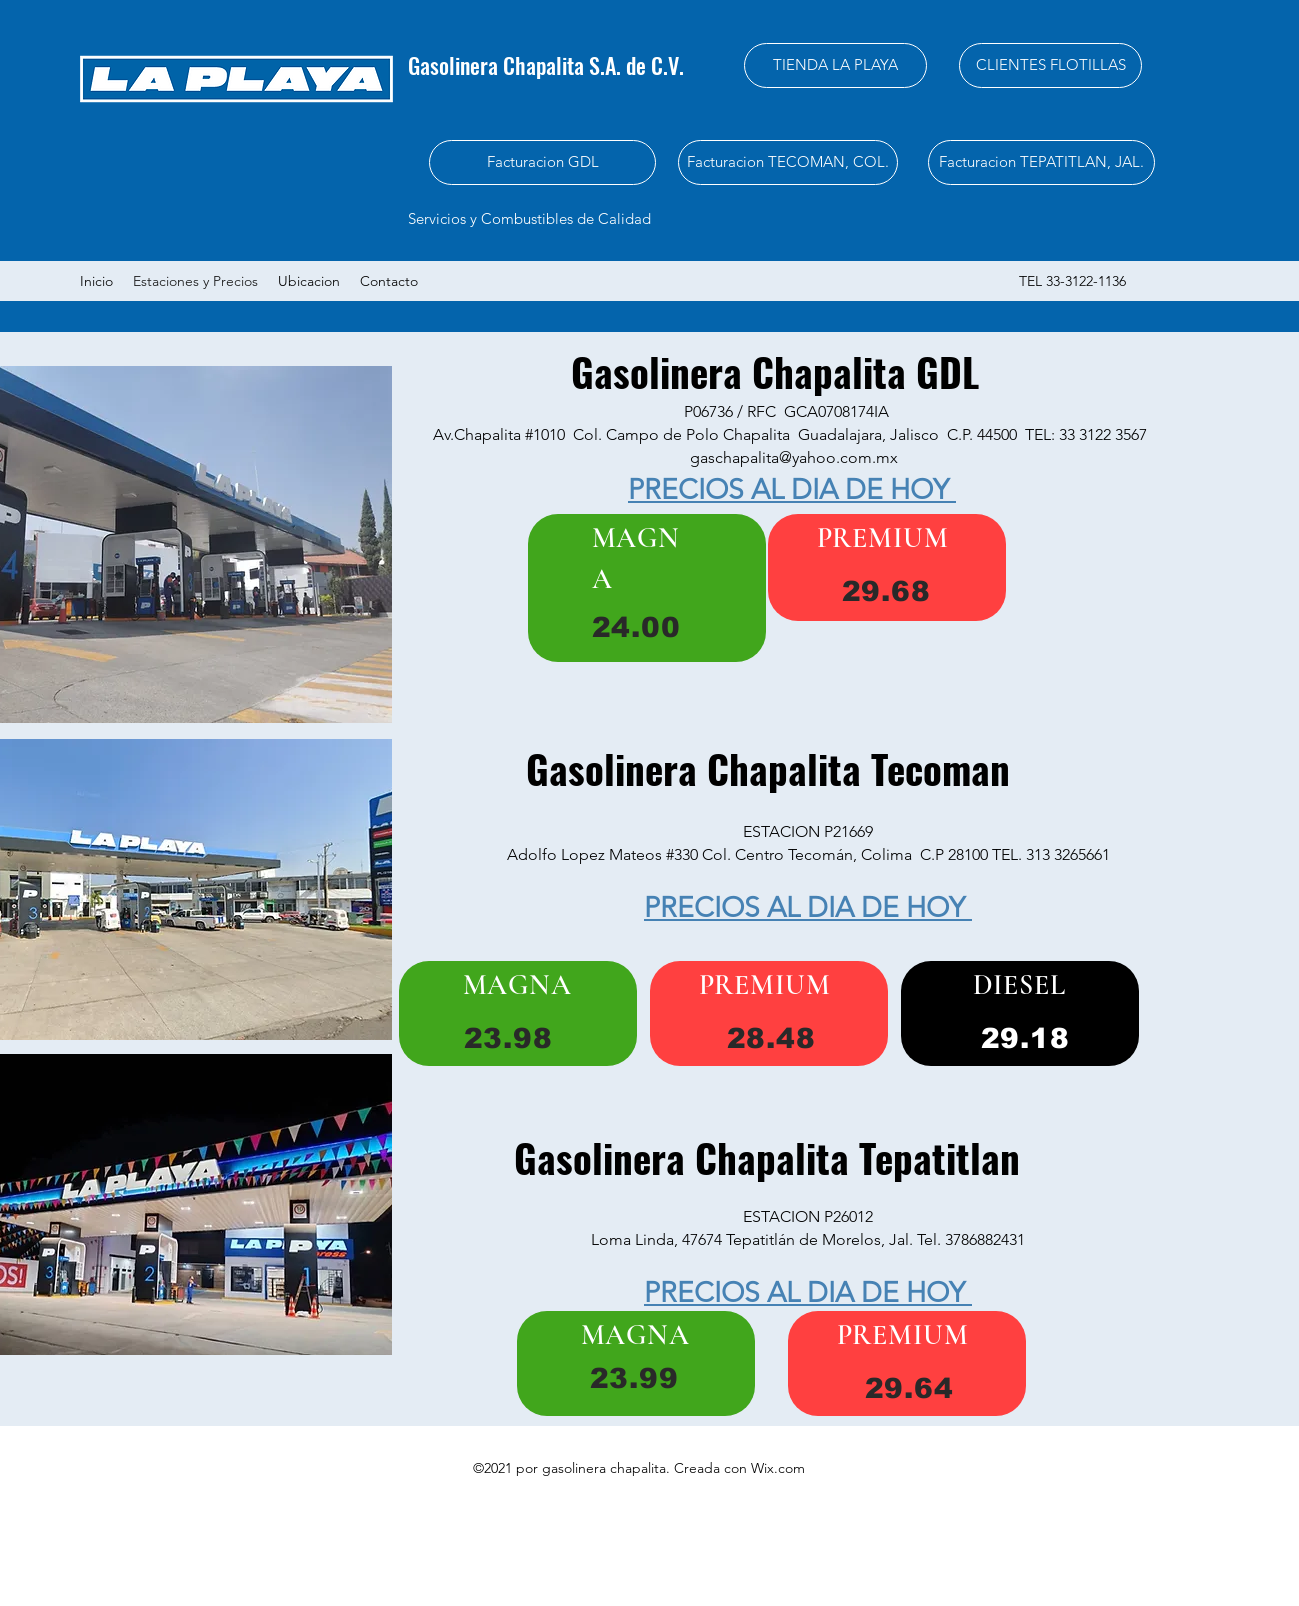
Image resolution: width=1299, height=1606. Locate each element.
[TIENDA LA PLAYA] (835, 65)
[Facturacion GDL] (542, 162)
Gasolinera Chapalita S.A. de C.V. (548, 65)
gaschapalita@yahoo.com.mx (794, 457)
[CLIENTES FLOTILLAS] (1050, 65)
